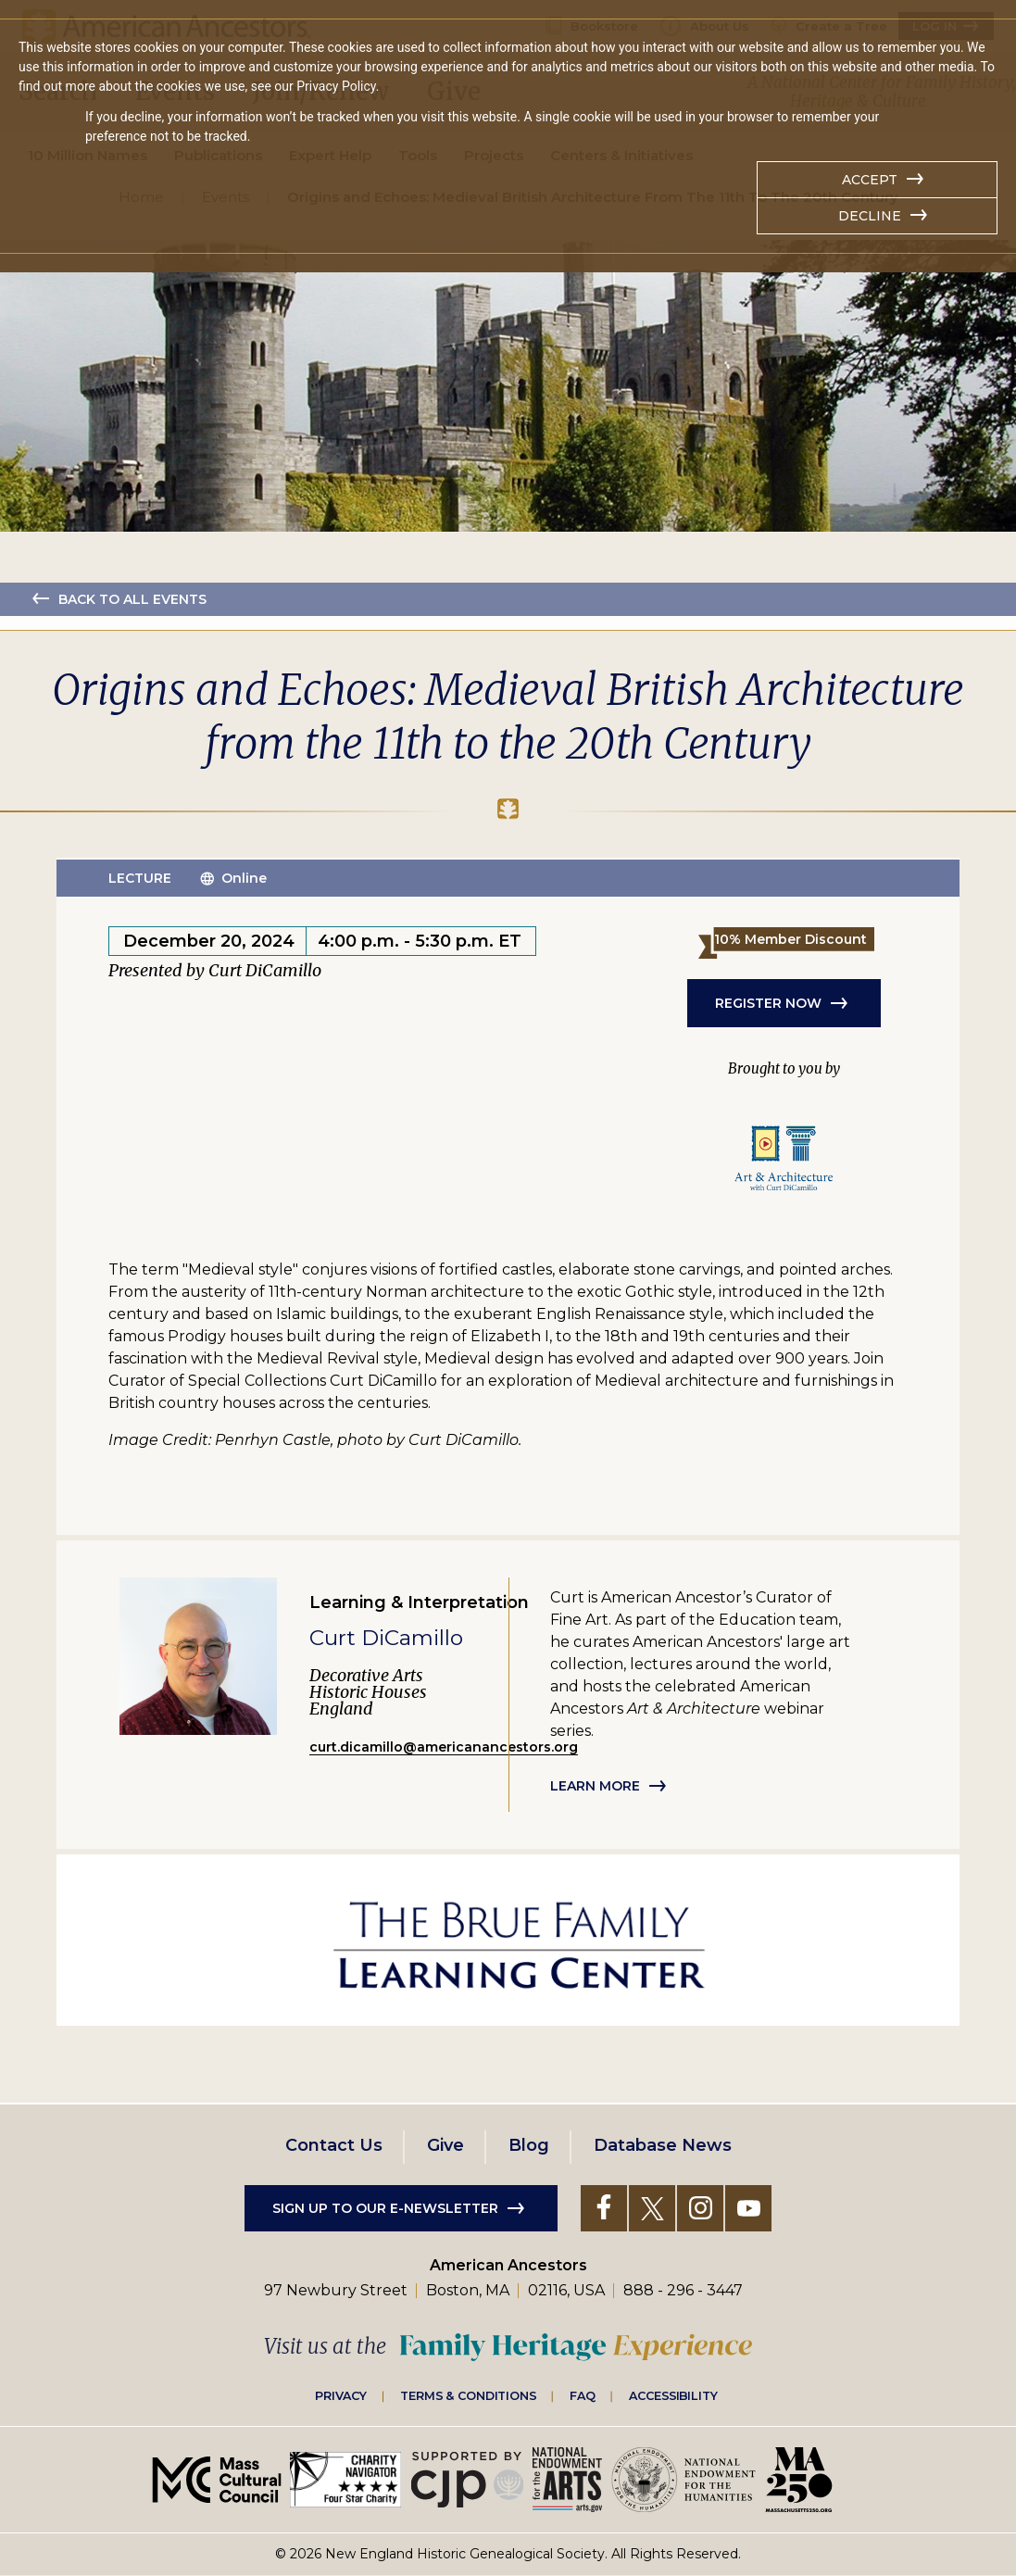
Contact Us (334, 2145)
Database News (663, 2145)
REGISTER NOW (768, 1003)
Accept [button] (869, 179)
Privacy (341, 2395)
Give (445, 2145)
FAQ (583, 2395)
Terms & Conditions (468, 2395)
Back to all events (132, 599)
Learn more (595, 1786)
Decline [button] (869, 215)
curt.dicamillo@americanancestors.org (443, 1747)
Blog (528, 2145)
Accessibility (673, 2395)
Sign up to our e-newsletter (385, 2208)
